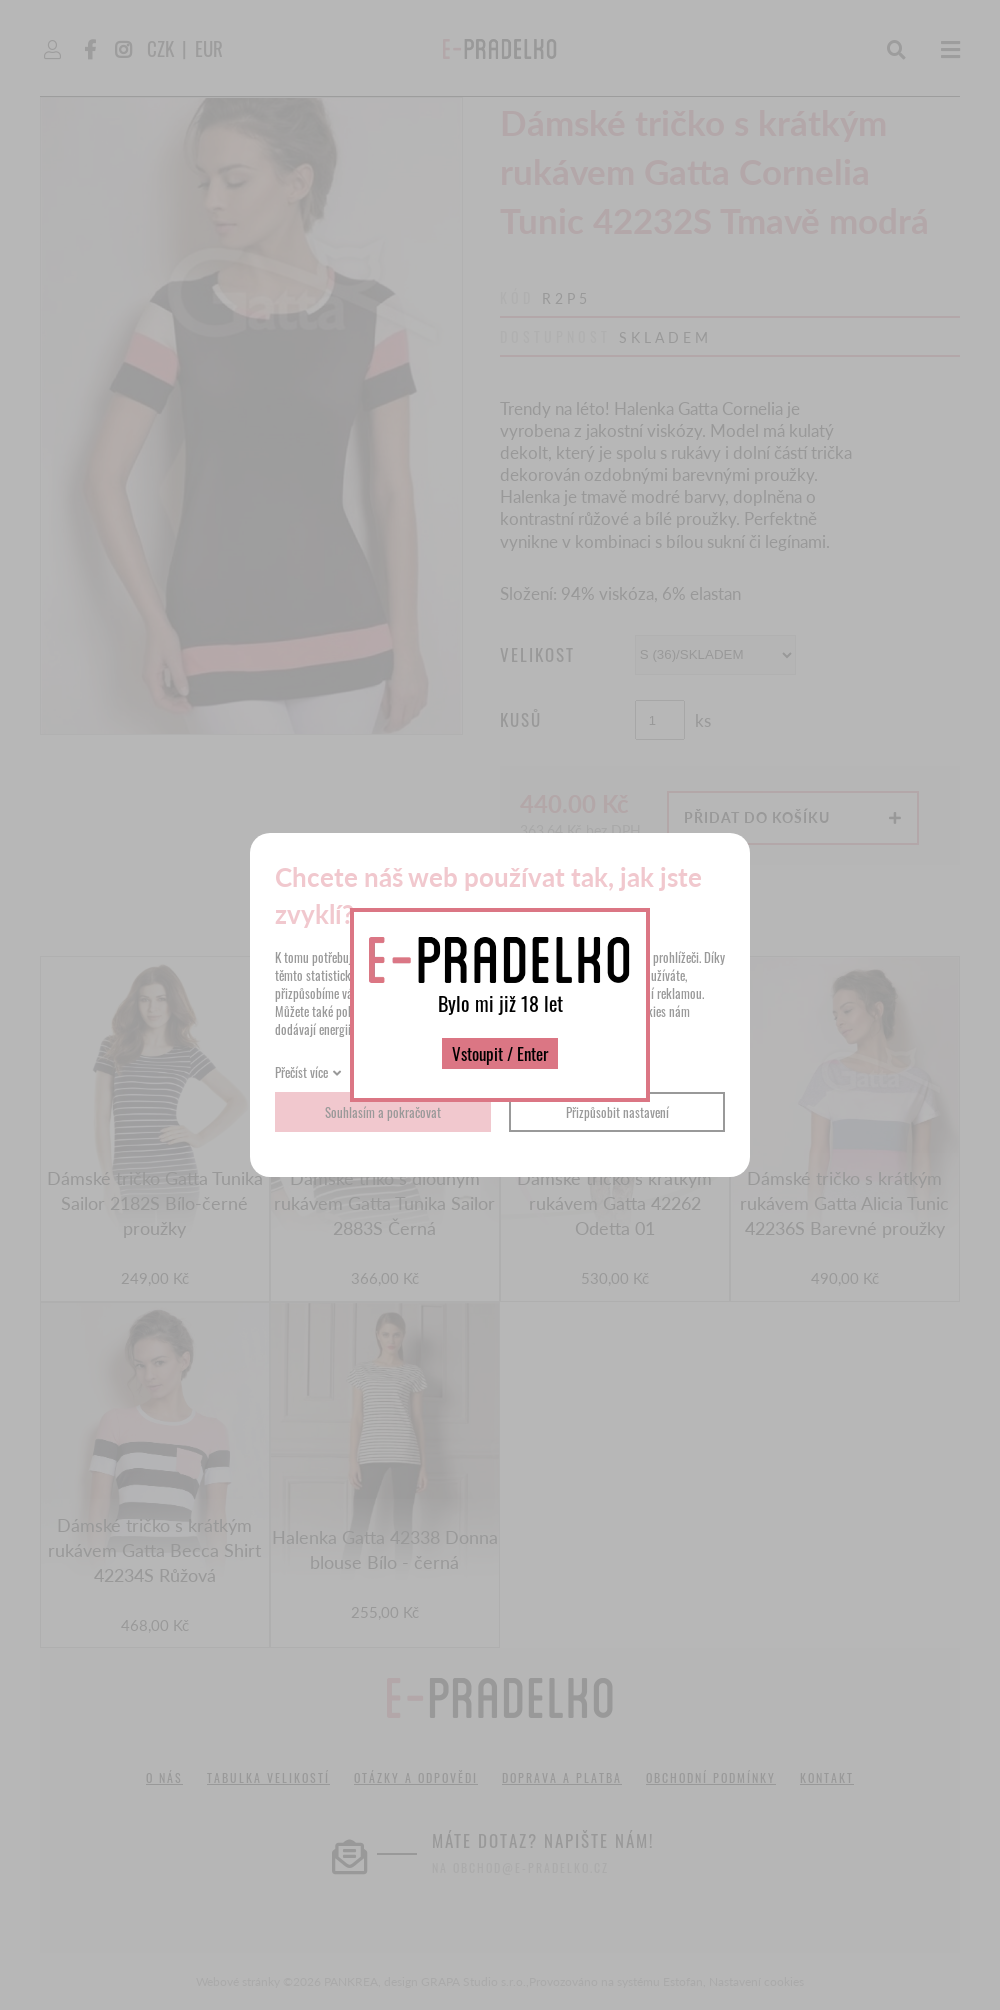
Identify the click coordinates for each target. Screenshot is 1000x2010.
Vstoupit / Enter (500, 1053)
